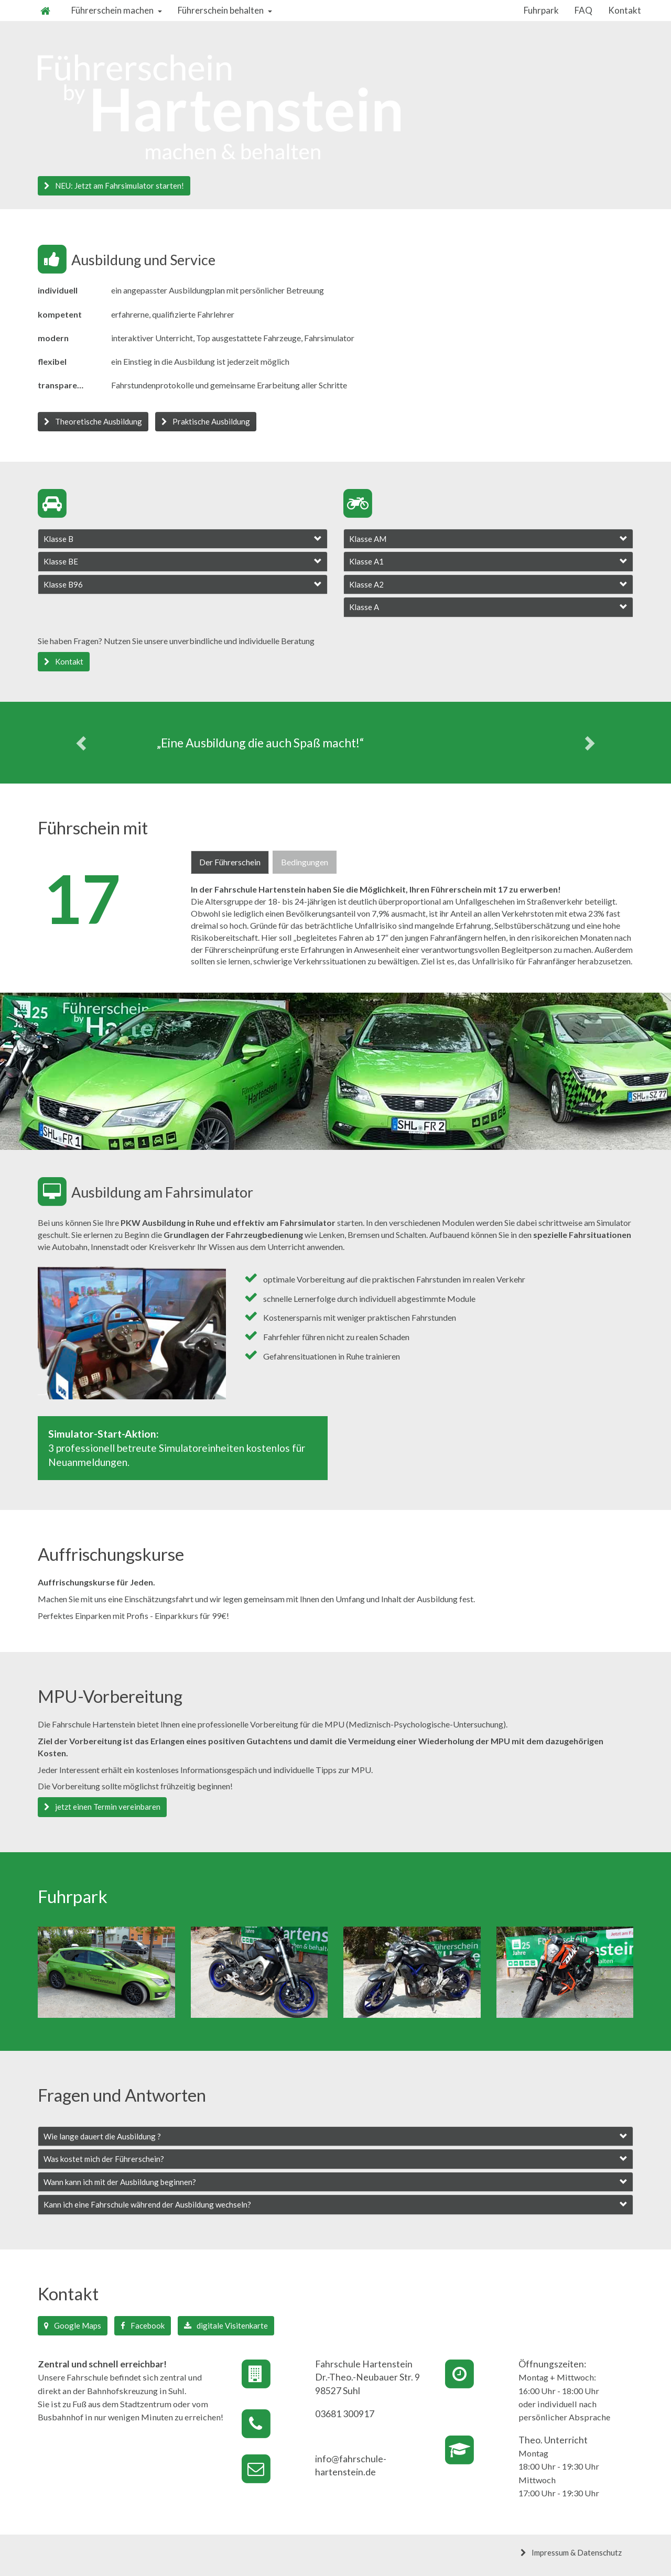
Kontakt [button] (63, 661)
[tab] (182, 539)
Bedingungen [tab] (304, 862)
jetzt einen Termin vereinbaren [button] (102, 1806)
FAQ (583, 10)
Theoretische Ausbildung (93, 421)
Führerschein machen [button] (116, 10)
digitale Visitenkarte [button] (226, 2325)
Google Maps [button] (72, 2325)
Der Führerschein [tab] (230, 862)
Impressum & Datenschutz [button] (571, 2552)
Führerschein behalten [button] (225, 10)
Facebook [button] (143, 2325)
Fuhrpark (541, 10)
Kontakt (624, 10)
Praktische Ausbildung (205, 421)
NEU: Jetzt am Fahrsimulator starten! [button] (114, 185)
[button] (182, 539)
